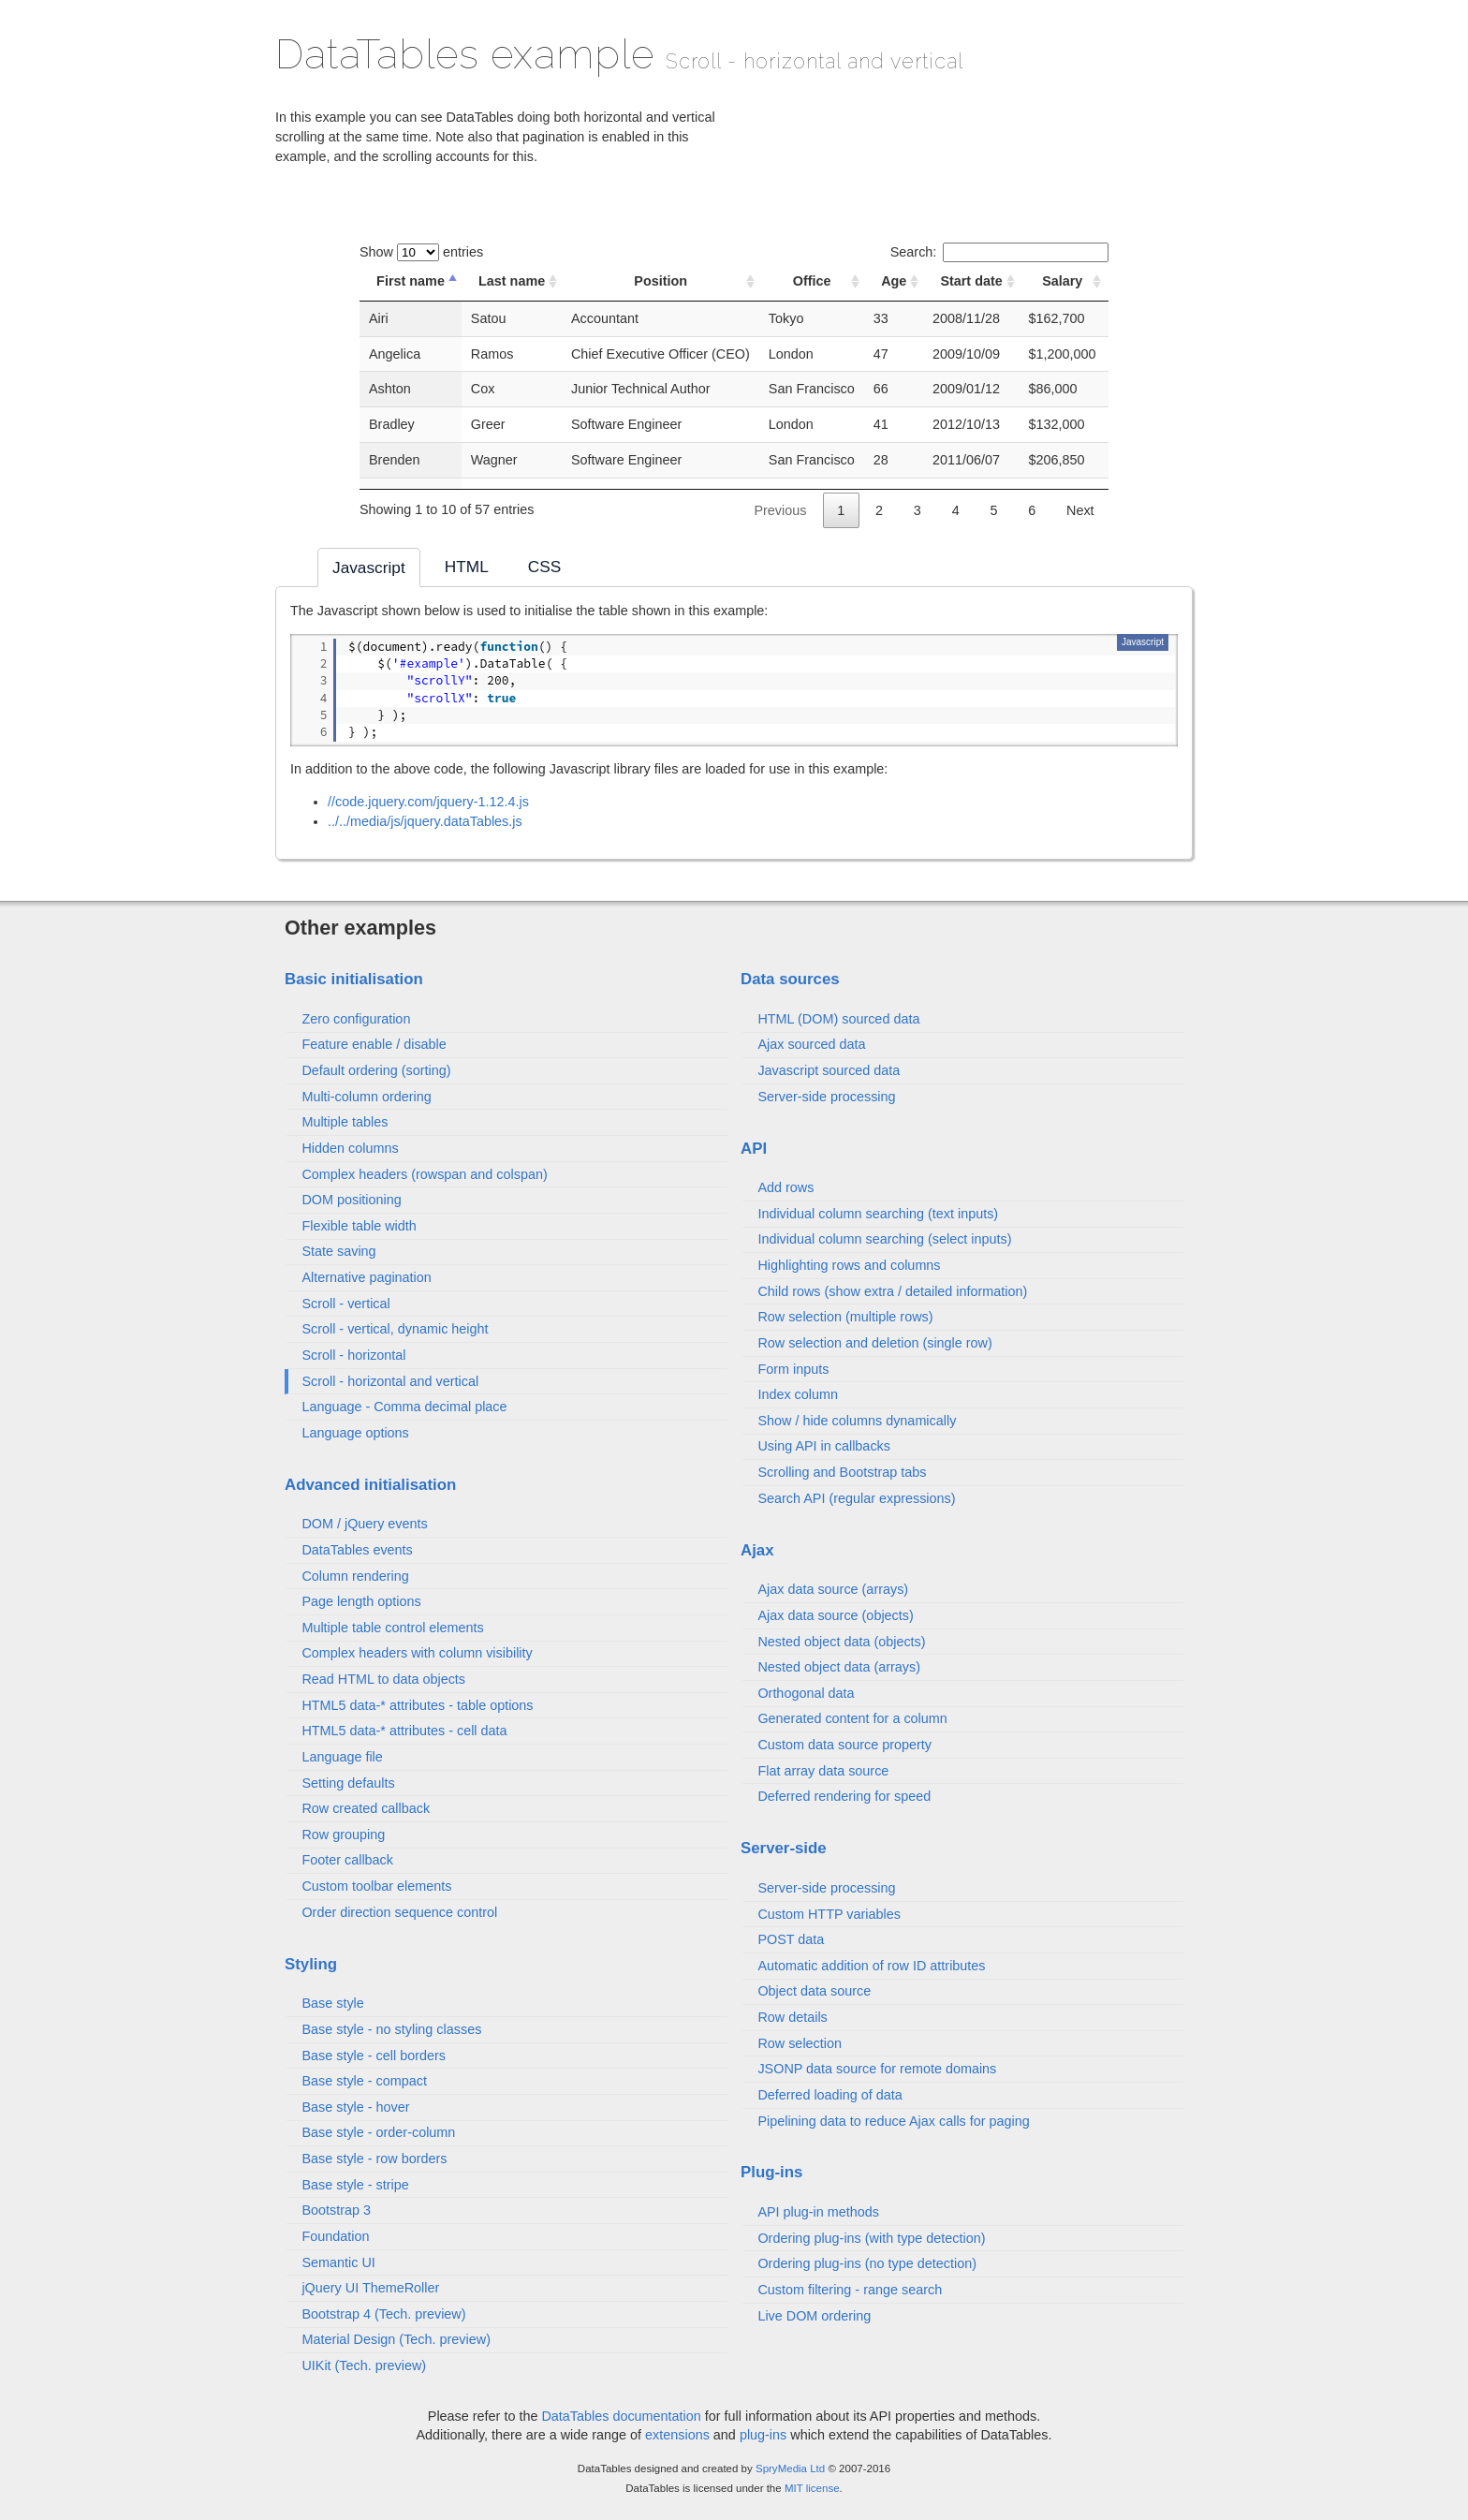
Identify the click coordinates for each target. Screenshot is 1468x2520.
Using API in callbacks (823, 1445)
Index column (797, 1394)
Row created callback (365, 1808)
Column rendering (354, 1576)
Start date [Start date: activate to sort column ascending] (971, 280)
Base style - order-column (378, 2132)
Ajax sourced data (811, 1044)
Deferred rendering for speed (844, 1796)
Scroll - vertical (345, 1303)
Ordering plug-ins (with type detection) (871, 2238)
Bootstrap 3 (336, 2210)
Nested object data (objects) (841, 1641)
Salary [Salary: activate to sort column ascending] (1062, 280)
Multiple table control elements (392, 1627)
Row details (792, 2017)
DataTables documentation (620, 2416)
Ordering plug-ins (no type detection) (866, 2263)
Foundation (335, 2236)
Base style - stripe (354, 2184)
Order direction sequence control (399, 1912)
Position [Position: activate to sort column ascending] (660, 280)
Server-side (784, 1848)
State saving (338, 1251)
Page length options (360, 1601)
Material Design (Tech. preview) (396, 2339)
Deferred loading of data (829, 2094)
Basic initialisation (354, 979)
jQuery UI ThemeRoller (370, 2287)
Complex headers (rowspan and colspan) (424, 1174)
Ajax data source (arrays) (832, 1589)
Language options (354, 1432)
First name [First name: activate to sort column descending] (410, 280)
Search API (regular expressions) (856, 1498)
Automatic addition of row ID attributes (871, 1965)
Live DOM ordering (814, 2315)
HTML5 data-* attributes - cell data (403, 1730)
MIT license (812, 2488)
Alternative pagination (366, 1277)
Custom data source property (844, 1744)
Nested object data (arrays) (838, 1666)
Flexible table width (358, 1225)
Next (1080, 510)
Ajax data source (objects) (835, 1615)
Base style (332, 2003)
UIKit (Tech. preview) (363, 2365)
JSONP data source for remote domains (876, 2068)
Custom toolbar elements (376, 1886)
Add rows (785, 1187)
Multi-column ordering (366, 1096)
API (754, 1148)
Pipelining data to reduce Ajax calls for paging (893, 2121)
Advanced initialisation (370, 1485)
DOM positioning (351, 1199)
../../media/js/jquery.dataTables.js (425, 821)
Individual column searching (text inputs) (877, 1213)
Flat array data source (822, 1770)
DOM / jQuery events (364, 1523)
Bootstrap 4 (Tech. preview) (383, 2313)
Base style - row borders (374, 2158)
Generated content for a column (852, 1718)
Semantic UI (337, 2262)
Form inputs (793, 1369)
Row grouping (343, 1834)
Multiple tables (344, 1121)
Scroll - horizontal (353, 1355)
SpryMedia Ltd (790, 2468)
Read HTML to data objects (383, 1679)
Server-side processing (826, 1096)
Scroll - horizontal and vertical (389, 1381)
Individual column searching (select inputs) (884, 1238)
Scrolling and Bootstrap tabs (841, 1472)
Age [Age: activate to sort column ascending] (893, 280)
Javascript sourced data (828, 1070)
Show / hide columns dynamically (856, 1420)
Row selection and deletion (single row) (874, 1342)
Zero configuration (355, 1018)
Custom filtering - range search (849, 2289)
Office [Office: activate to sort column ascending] (812, 280)
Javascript (1143, 642)
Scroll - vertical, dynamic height (394, 1328)
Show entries (421, 251)
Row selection (799, 2043)
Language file (341, 1756)
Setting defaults (347, 1783)
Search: (999, 251)
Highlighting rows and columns (848, 1265)
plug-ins (763, 2434)
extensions (677, 2434)
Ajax (757, 1550)
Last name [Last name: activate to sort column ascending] (511, 280)
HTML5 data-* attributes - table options (417, 1705)
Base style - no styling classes (391, 2029)
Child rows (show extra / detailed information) (892, 1291)
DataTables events (356, 1549)
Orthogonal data (805, 1693)
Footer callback (347, 1859)
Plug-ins (771, 2172)
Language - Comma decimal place (403, 1406)
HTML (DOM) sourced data (838, 1018)
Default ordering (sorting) (375, 1070)
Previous (780, 510)
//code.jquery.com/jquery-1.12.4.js (428, 801)
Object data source (814, 1990)
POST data (790, 1939)
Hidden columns (349, 1148)
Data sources (790, 979)
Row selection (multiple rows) (844, 1316)
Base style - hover (355, 2107)
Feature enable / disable (373, 1044)
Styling (311, 1964)
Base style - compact (364, 2080)
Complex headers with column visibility (416, 1652)
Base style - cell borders (373, 2055)
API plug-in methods (818, 2211)
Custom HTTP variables (828, 1914)
